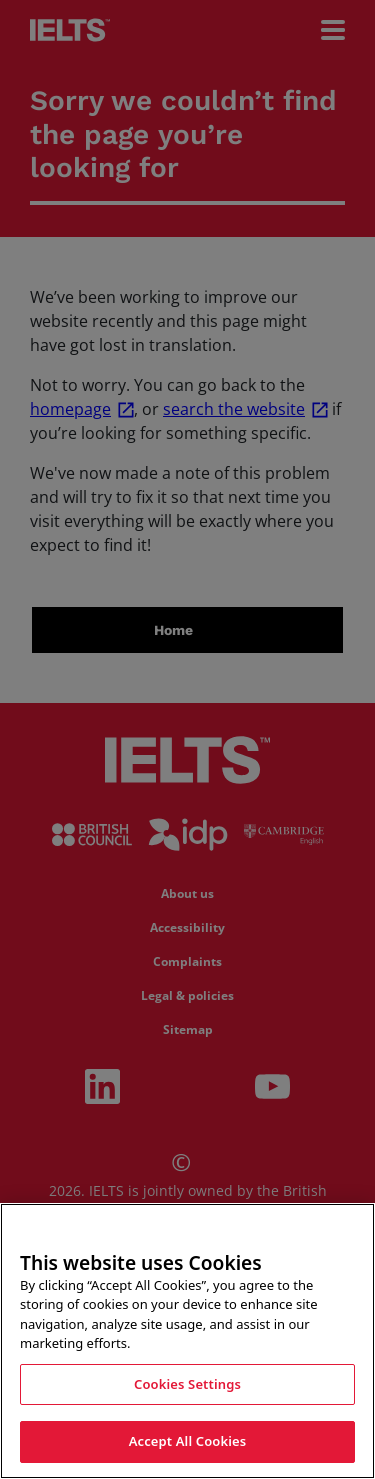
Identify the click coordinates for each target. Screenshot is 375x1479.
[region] (187, 1341)
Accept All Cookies (188, 1441)
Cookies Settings (187, 1384)
